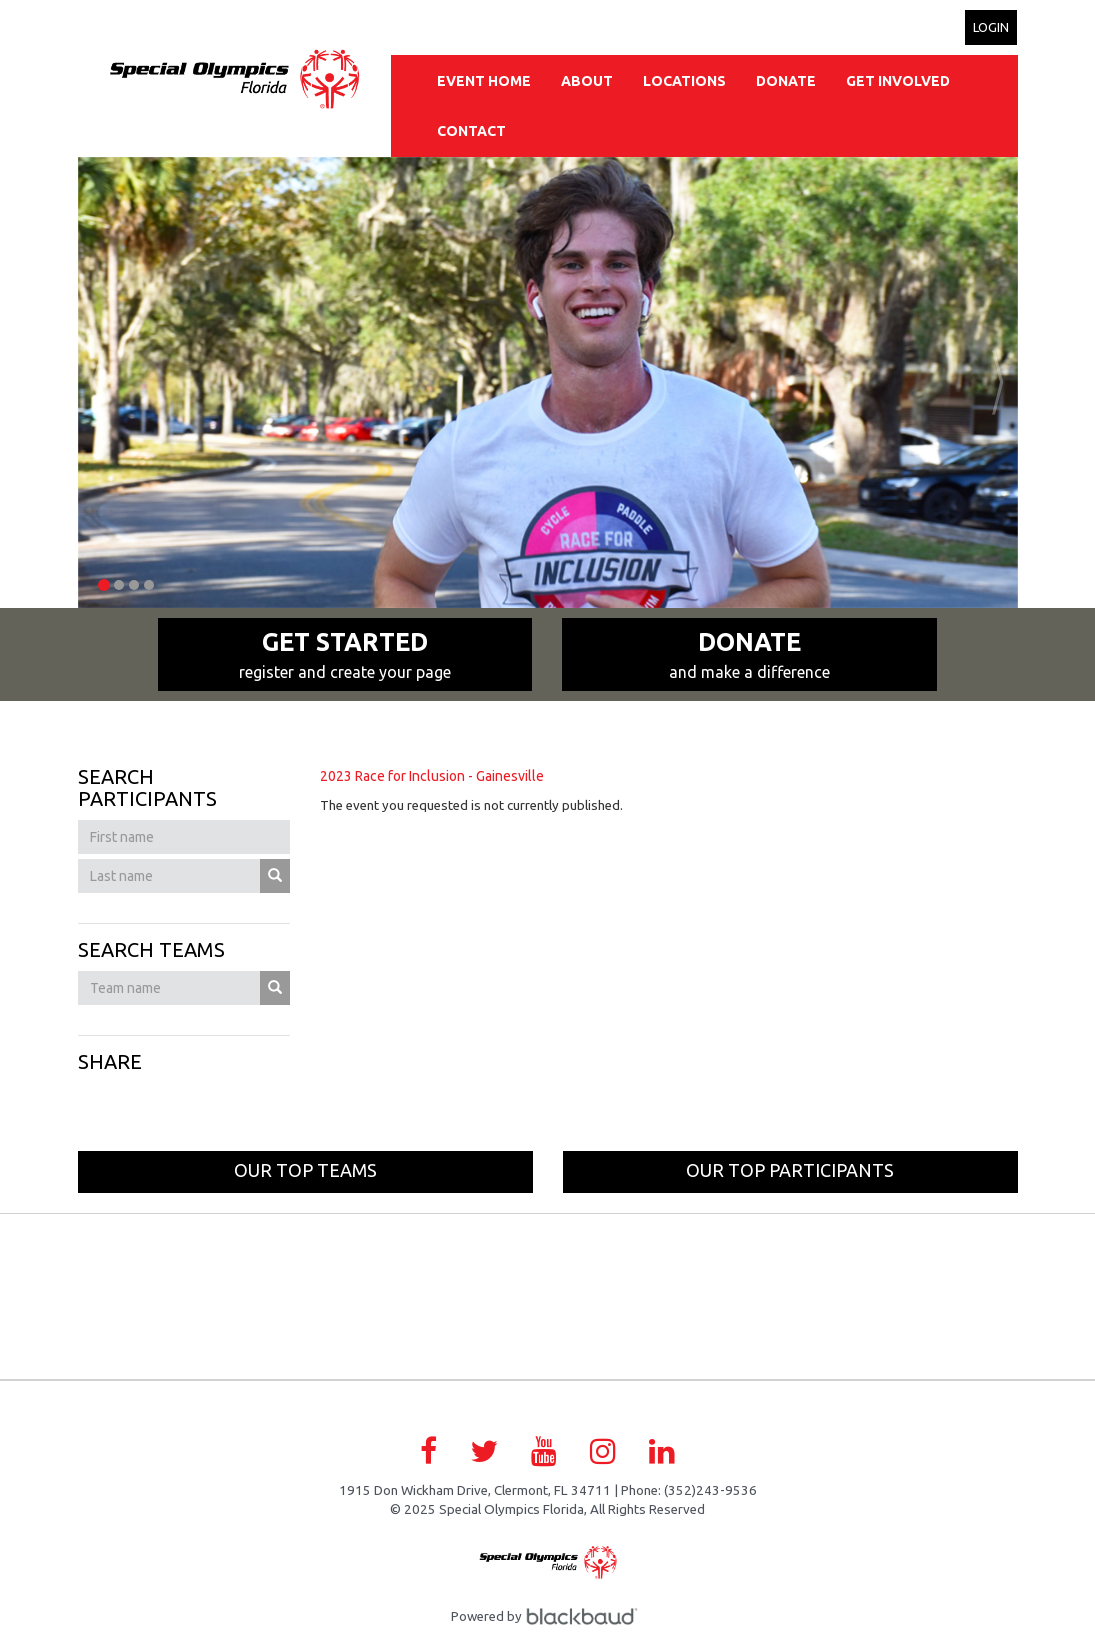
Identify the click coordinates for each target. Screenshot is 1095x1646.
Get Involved (898, 81)
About (587, 81)
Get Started (345, 656)
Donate (786, 81)
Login (991, 27)
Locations (684, 81)
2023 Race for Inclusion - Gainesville (432, 776)
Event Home (484, 81)
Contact (471, 131)
